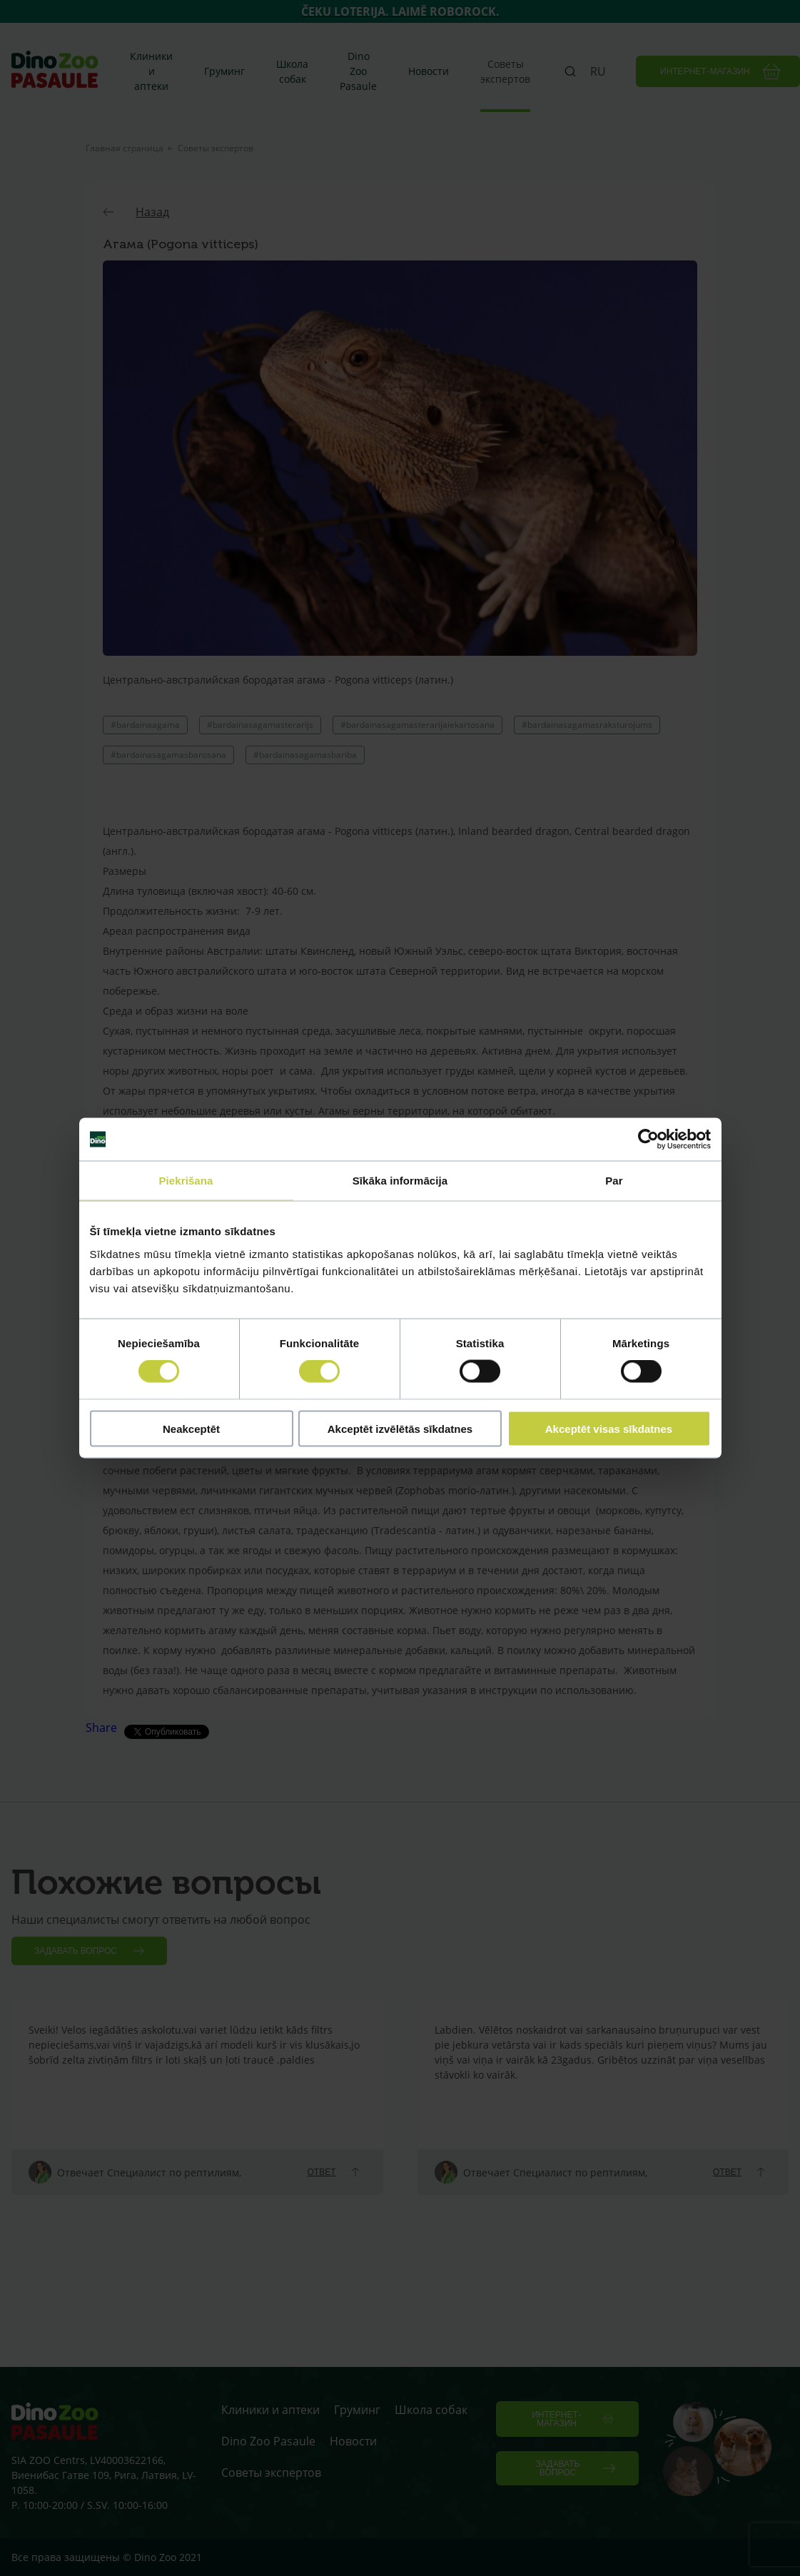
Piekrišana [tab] (185, 1181)
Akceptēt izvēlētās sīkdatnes (400, 1428)
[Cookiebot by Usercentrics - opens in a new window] (648, 1139)
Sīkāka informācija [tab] (400, 1181)
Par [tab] (614, 1181)
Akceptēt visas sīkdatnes (608, 1428)
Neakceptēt (191, 1428)
